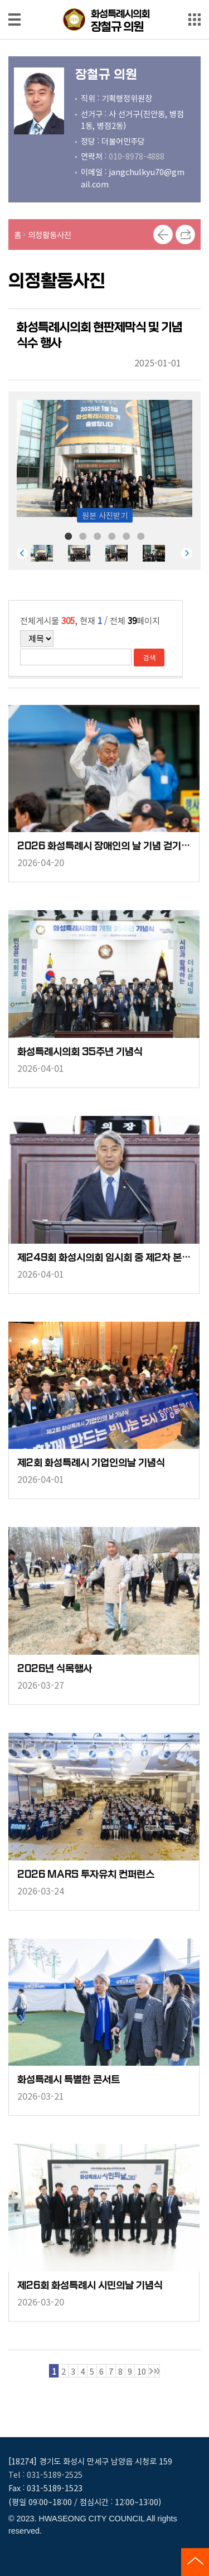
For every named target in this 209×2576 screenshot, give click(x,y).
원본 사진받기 (105, 515)
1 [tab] (68, 535)
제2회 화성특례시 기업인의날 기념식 (91, 1463)
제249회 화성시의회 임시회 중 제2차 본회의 (104, 1258)
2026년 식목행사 (54, 1669)
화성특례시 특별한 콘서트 (68, 2080)
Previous (22, 553)
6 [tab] (141, 535)
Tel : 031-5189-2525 (45, 2474)
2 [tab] (83, 535)
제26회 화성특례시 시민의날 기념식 (90, 2286)
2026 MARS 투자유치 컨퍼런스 (85, 1875)
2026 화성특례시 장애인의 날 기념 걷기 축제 (104, 846)
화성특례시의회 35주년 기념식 (80, 1052)
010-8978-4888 (136, 156)
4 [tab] (112, 535)
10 (141, 2371)
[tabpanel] (49, 553)
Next (186, 553)
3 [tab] (97, 535)
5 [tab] (126, 535)
